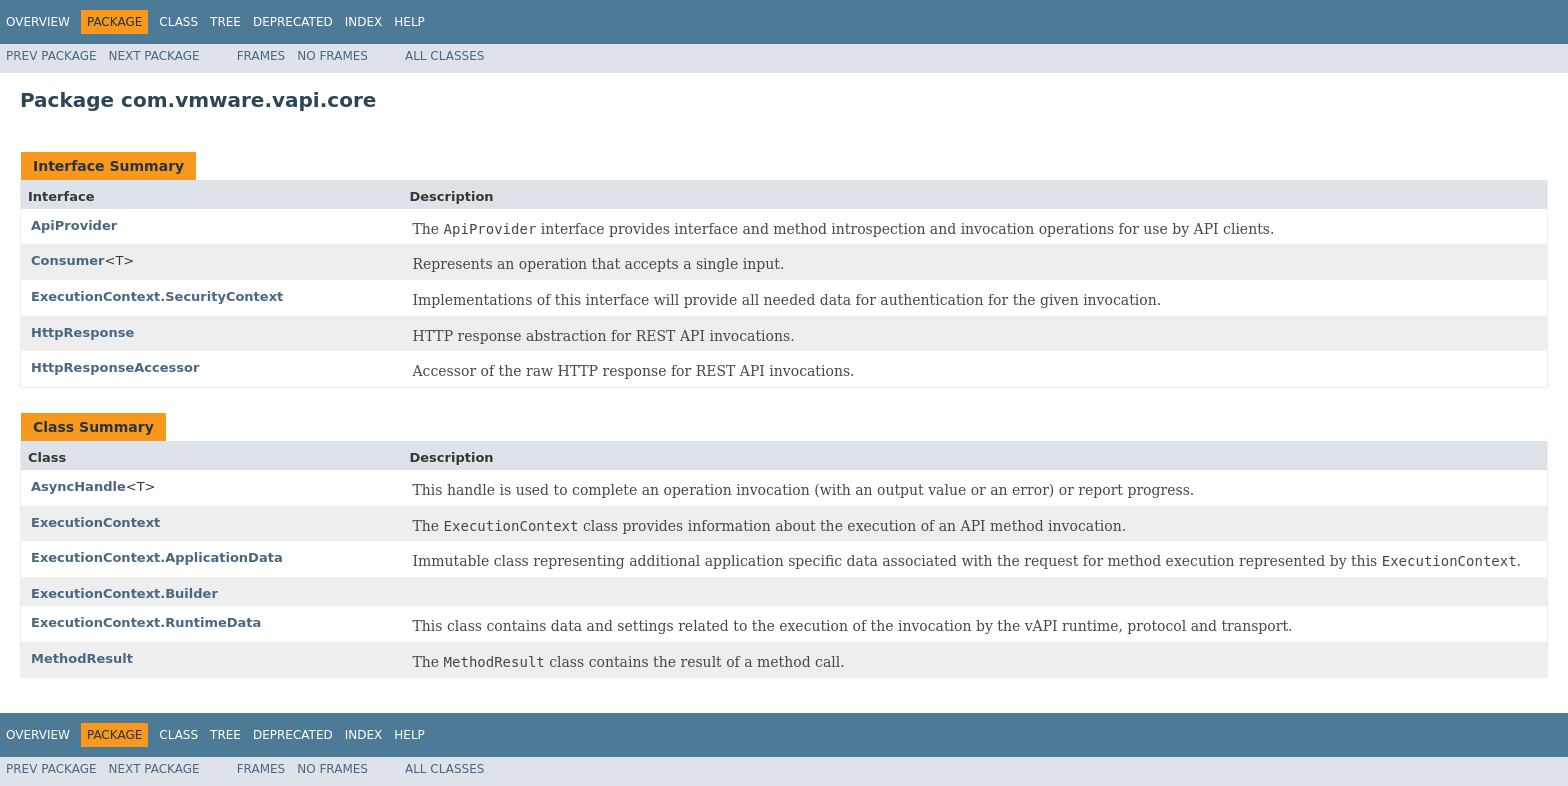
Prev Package (51, 56)
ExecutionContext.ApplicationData (157, 557)
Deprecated (293, 22)
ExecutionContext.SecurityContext (157, 296)
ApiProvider (74, 225)
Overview (38, 22)
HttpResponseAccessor (115, 367)
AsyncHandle (78, 486)
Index (364, 22)
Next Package (154, 56)
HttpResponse (82, 332)
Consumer (68, 260)
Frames (261, 56)
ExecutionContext (95, 522)
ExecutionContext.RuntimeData (146, 622)
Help (409, 22)
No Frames (332, 56)
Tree (225, 22)
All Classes (444, 56)
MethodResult (82, 658)
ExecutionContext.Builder (124, 593)
